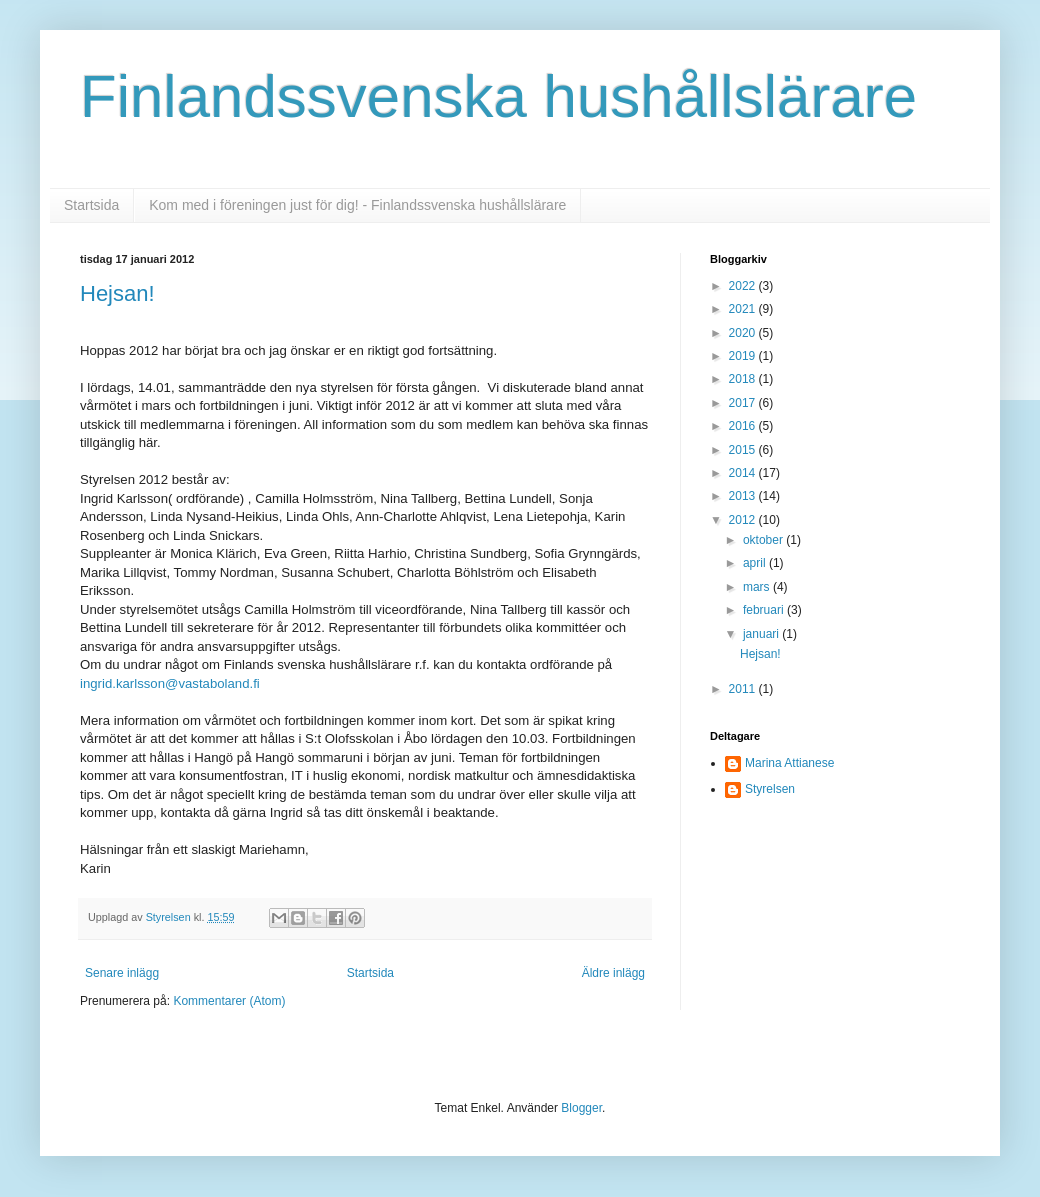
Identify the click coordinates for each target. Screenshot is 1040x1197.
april (756, 563)
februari (765, 610)
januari (762, 634)
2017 (744, 403)
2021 (744, 309)
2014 (744, 473)
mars (758, 587)
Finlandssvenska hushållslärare (498, 96)
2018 (744, 379)
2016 (744, 426)
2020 (744, 333)
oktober (764, 540)
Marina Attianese (789, 763)
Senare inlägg (122, 973)
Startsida (91, 205)
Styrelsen (770, 789)
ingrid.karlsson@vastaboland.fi (170, 683)
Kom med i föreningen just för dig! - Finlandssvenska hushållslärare (357, 205)
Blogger (581, 1108)
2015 (744, 450)
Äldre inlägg (613, 973)
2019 (744, 356)
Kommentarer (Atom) (229, 1001)
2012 (744, 520)
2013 (744, 496)
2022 (744, 286)
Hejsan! (117, 293)
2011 (744, 689)
